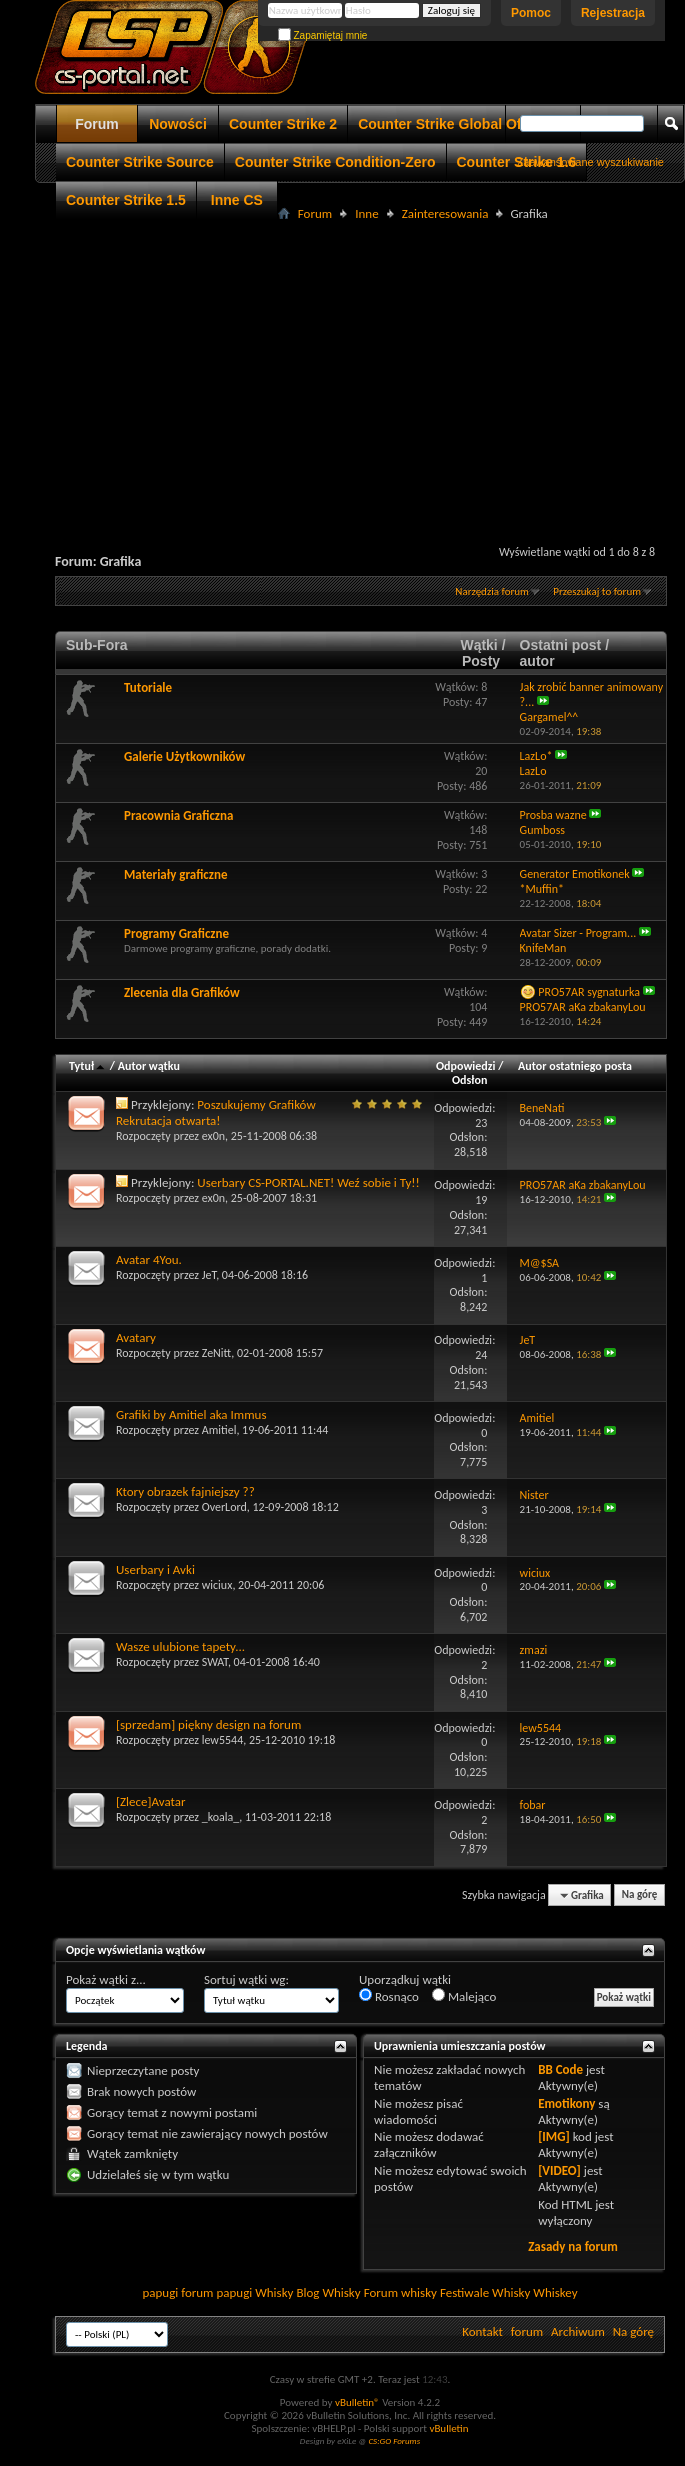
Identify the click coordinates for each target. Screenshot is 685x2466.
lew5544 (223, 1740)
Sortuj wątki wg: (246, 1979)
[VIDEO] (559, 2170)
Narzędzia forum (492, 591)
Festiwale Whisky (485, 2292)
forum (527, 2331)
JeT (209, 1275)
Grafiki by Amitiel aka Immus (191, 1414)
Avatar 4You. (149, 1259)
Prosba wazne (553, 815)
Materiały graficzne (176, 874)
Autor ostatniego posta (575, 1066)
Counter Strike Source (140, 162)
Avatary (136, 1337)
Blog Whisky (328, 2292)
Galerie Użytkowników (184, 756)
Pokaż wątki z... (106, 1979)
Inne (366, 213)
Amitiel (219, 1430)
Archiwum (578, 2331)
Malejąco (464, 1996)
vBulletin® (357, 2402)
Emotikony (566, 2103)
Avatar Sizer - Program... (578, 933)
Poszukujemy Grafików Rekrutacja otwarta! (216, 1112)
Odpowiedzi (466, 1066)
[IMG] (554, 2136)
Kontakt (482, 2331)
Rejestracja (613, 13)
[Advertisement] (367, 366)
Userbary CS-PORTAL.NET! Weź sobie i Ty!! (308, 1182)
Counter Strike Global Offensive (464, 124)
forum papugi (216, 2292)
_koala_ (221, 1817)
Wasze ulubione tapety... (180, 1646)
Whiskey (555, 2292)
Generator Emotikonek (575, 874)
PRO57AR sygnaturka (589, 992)
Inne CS (237, 200)
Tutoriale (148, 687)
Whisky (274, 2292)
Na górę (640, 1895)
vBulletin (448, 2428)
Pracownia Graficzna (178, 815)
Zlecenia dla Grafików (182, 992)
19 (481, 1200)
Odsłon (469, 1080)
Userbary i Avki (155, 1569)
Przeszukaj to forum (597, 591)
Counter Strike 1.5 (126, 200)
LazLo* (536, 756)
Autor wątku (149, 1066)
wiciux (217, 1585)
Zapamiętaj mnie (323, 35)
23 (481, 1123)
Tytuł (88, 1066)
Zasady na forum (573, 2246)
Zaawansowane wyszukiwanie (590, 162)
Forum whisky (400, 2292)
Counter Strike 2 (283, 124)
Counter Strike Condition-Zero (335, 162)
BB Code (560, 2069)
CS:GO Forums (394, 2440)
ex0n (213, 1136)
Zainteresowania (445, 213)
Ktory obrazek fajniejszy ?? (185, 1491)
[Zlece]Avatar (151, 1801)
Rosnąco (389, 1996)
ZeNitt (217, 1353)
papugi (160, 2292)
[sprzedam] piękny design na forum (208, 1724)
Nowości (178, 124)
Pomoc (531, 13)
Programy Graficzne (176, 933)
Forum (97, 124)
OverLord (224, 1507)
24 (481, 1355)
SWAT (215, 1662)
